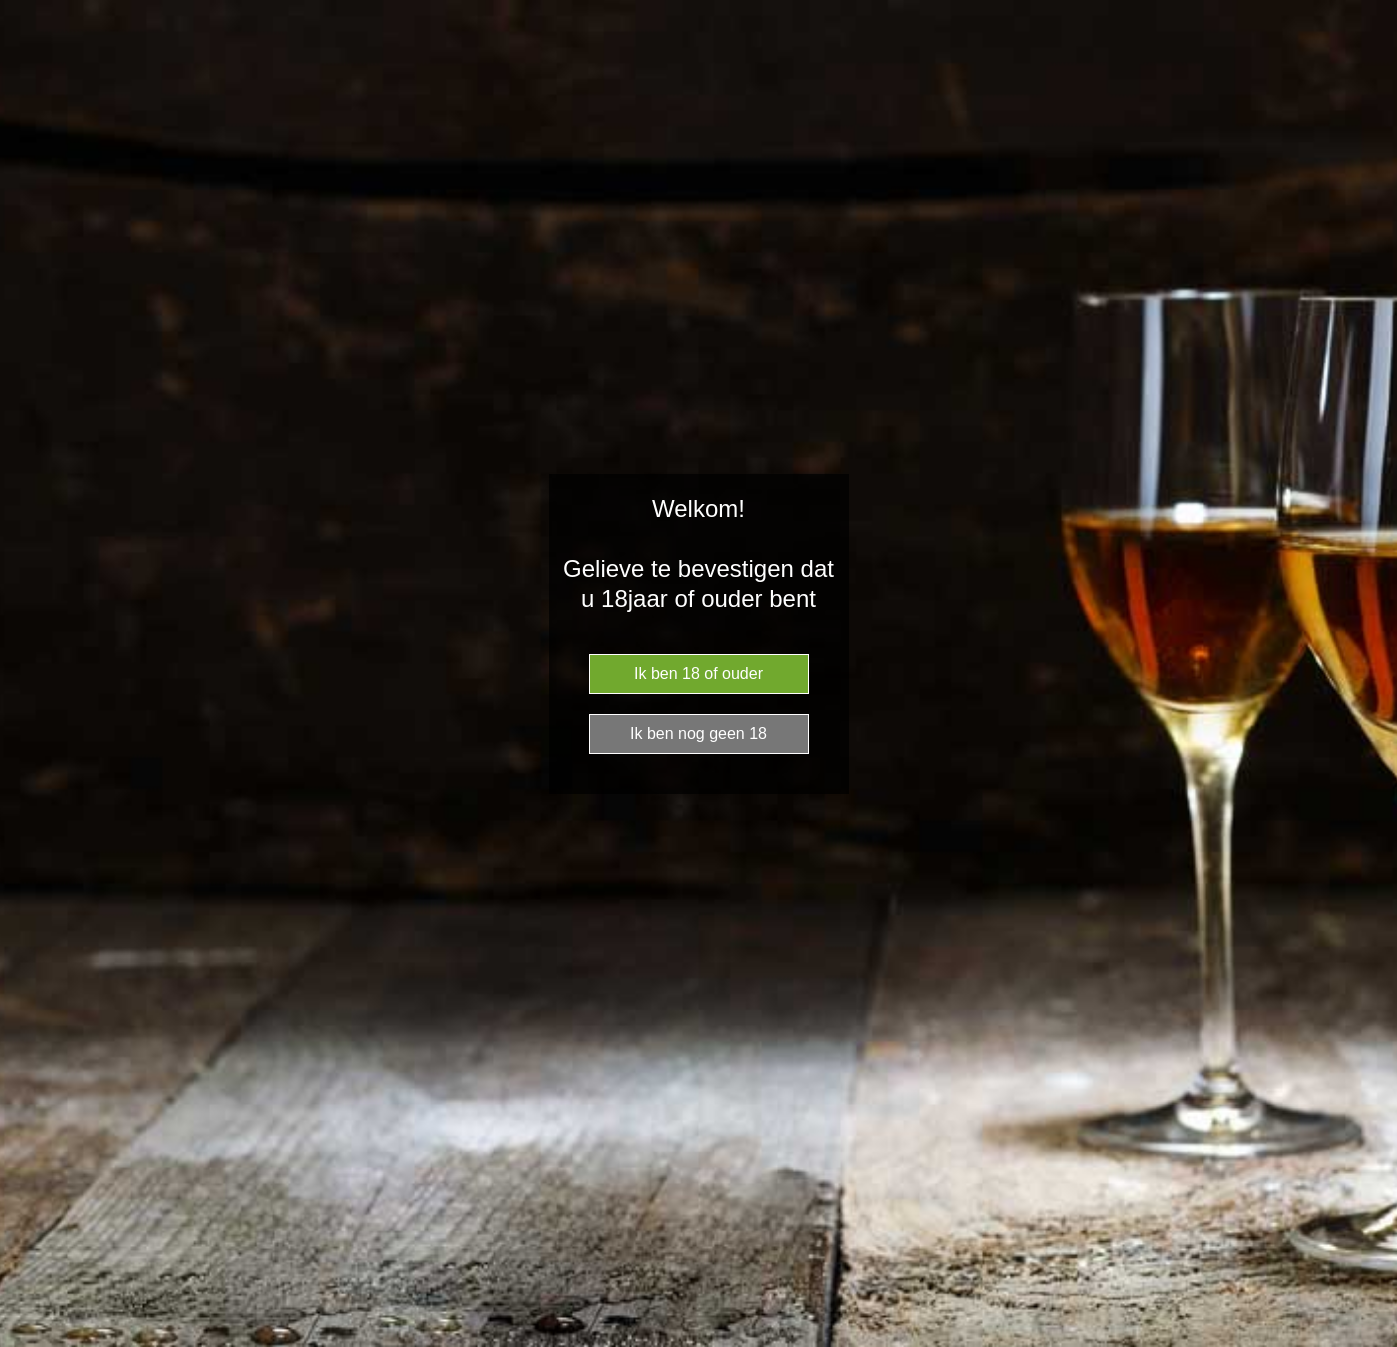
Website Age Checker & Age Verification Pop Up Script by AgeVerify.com (1372, 1342)
